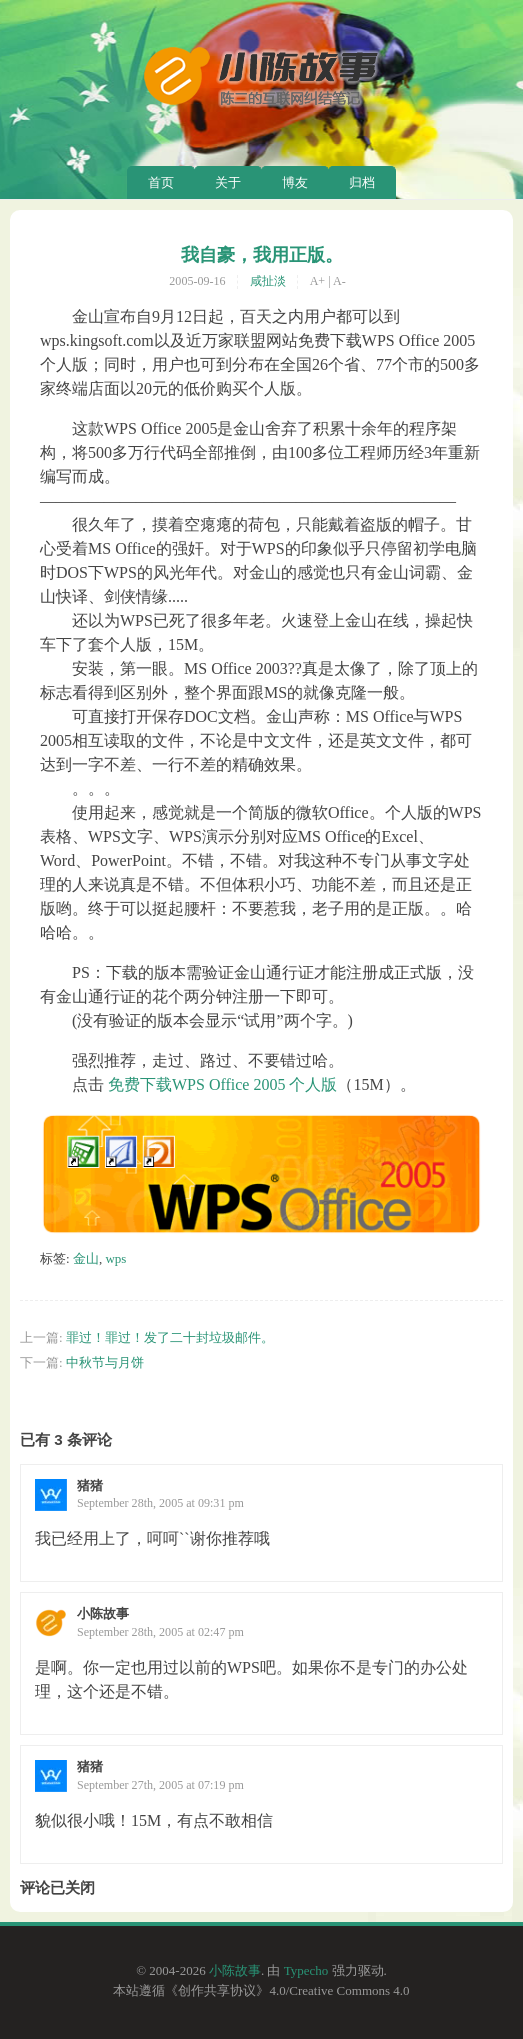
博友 (295, 182)
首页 (161, 182)
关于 (228, 182)
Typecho (306, 1970)
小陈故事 (235, 1970)
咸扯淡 (268, 281)
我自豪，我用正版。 (262, 255)
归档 (362, 182)
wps (115, 1258)
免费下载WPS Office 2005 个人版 (222, 1084)
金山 (86, 1258)
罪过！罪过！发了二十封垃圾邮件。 (170, 1337)
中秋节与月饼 (105, 1362)
